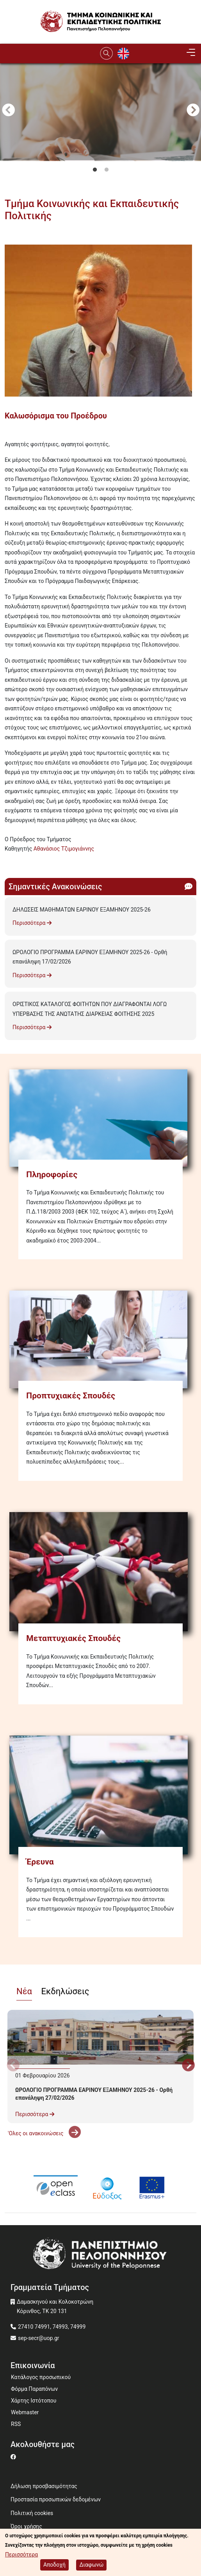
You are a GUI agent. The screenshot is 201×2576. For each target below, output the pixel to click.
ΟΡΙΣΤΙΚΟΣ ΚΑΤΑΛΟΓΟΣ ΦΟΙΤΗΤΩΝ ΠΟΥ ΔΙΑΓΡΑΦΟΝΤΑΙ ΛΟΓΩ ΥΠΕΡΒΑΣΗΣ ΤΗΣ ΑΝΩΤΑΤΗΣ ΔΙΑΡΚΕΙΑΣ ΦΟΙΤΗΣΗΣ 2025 (89, 1009)
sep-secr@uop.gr (38, 2338)
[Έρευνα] (100, 1795)
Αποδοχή (54, 2565)
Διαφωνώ (91, 2565)
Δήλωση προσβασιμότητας (44, 2486)
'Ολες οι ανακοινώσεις (44, 2133)
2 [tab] (106, 170)
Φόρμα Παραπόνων (34, 2389)
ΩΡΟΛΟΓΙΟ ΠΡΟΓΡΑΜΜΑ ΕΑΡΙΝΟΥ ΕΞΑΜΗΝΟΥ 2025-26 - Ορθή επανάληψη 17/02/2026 (89, 957)
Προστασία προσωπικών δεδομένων (56, 2499)
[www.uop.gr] (100, 2255)
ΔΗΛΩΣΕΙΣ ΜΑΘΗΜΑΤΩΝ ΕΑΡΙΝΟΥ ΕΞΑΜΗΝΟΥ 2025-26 (81, 909)
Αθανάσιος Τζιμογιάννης (64, 849)
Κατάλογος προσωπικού (41, 2377)
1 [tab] (95, 170)
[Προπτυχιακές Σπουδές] (100, 1339)
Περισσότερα (32, 923)
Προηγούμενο (8, 111)
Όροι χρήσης (26, 2526)
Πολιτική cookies (32, 2513)
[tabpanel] (100, 156)
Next (193, 111)
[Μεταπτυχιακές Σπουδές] (100, 1571)
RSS (16, 2424)
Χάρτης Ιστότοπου (33, 2400)
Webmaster (25, 2412)
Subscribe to (8, 863)
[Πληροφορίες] (100, 1118)
